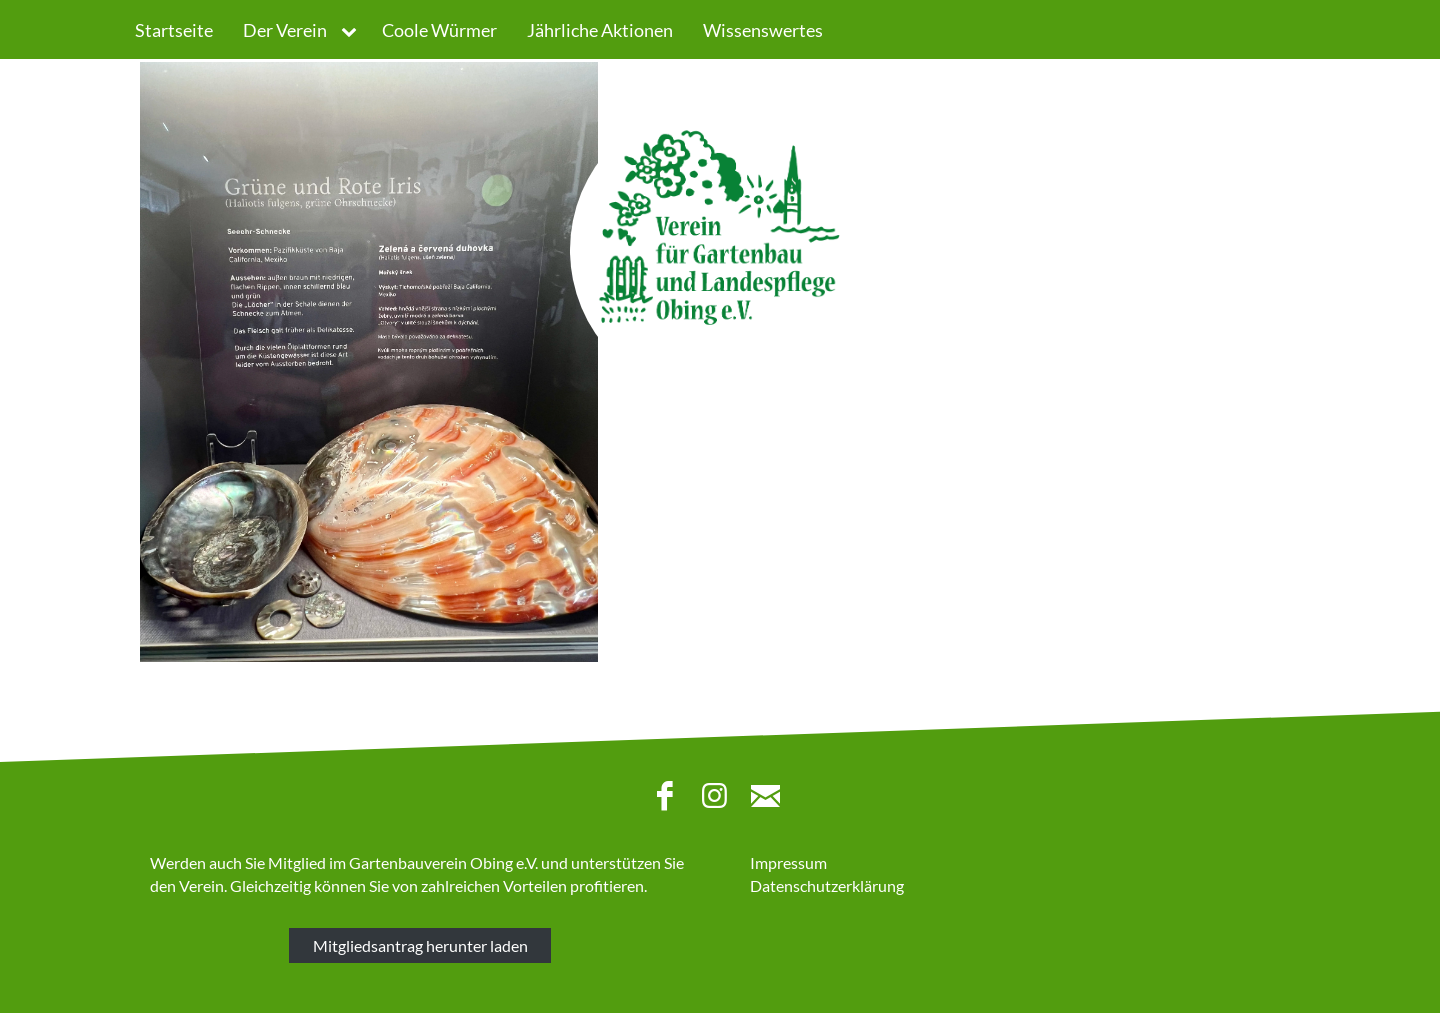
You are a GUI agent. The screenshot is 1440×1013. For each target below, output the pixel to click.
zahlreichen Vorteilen (494, 885)
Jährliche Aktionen (600, 30)
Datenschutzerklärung (827, 885)
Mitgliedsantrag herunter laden (420, 945)
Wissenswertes (763, 30)
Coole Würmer (439, 30)
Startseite (174, 30)
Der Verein (285, 30)
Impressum (788, 862)
